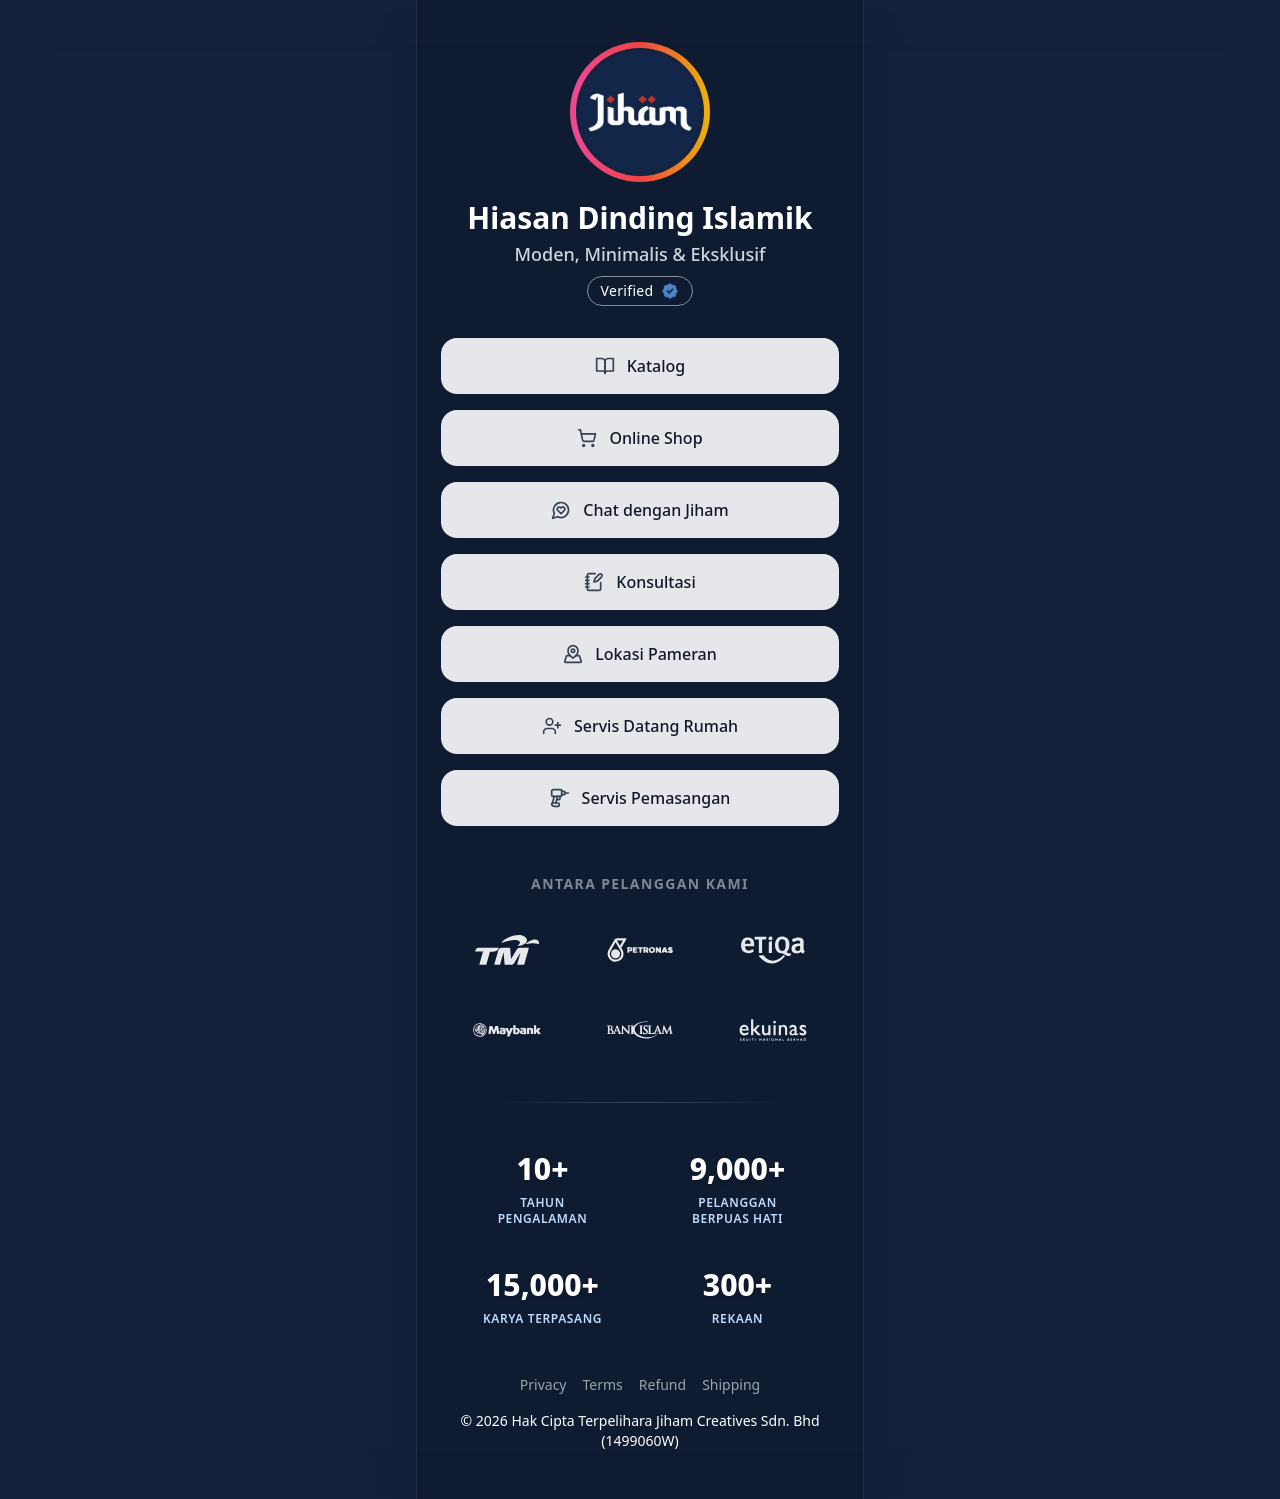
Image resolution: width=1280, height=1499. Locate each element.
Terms (603, 1384)
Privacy (543, 1384)
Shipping (731, 1384)
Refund (662, 1384)
